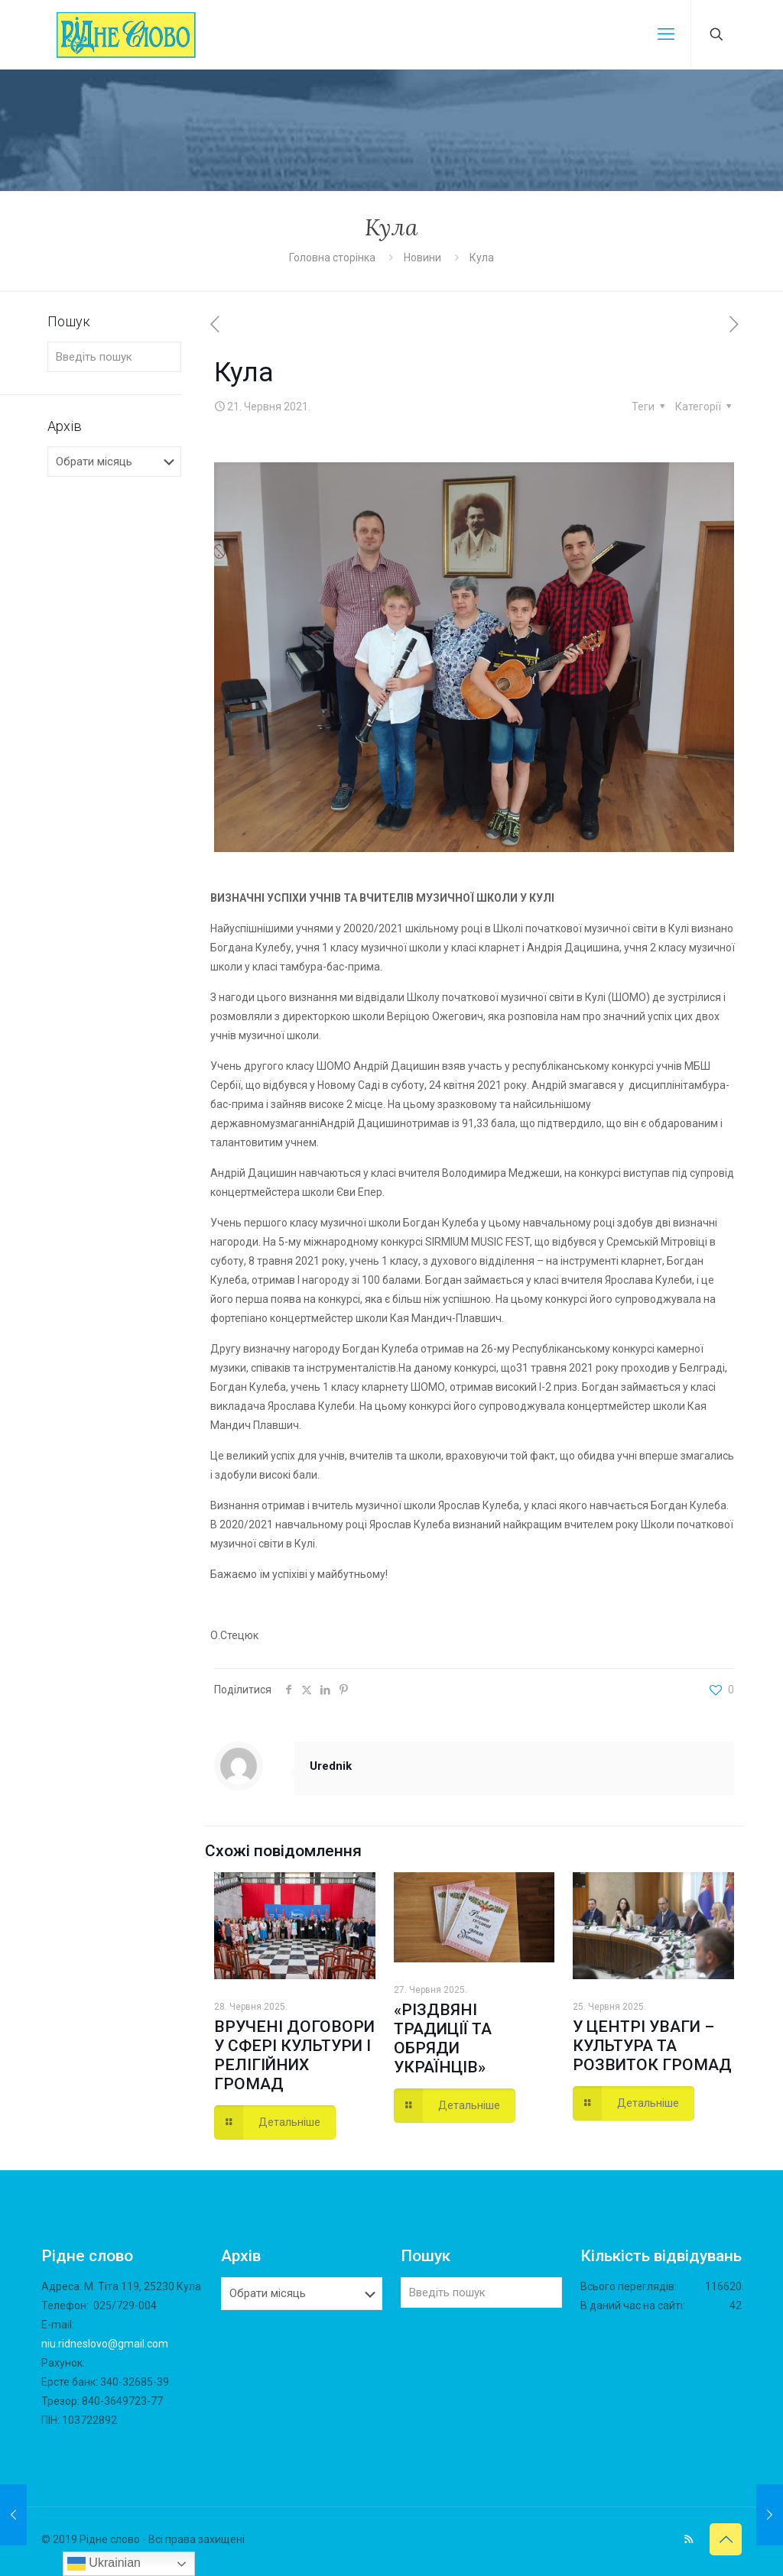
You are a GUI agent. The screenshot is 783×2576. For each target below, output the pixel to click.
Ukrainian (104, 2564)
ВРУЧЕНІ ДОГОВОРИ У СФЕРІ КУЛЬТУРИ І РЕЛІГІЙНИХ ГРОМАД (294, 2055)
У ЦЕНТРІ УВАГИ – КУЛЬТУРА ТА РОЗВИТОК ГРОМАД (652, 2045)
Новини (422, 257)
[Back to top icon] (726, 2539)
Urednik (331, 1766)
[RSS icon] (688, 2539)
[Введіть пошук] (114, 357)
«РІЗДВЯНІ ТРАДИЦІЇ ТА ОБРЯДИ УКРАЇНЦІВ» (443, 2038)
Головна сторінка (333, 257)
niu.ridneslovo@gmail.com (104, 2344)
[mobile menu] (666, 34)
